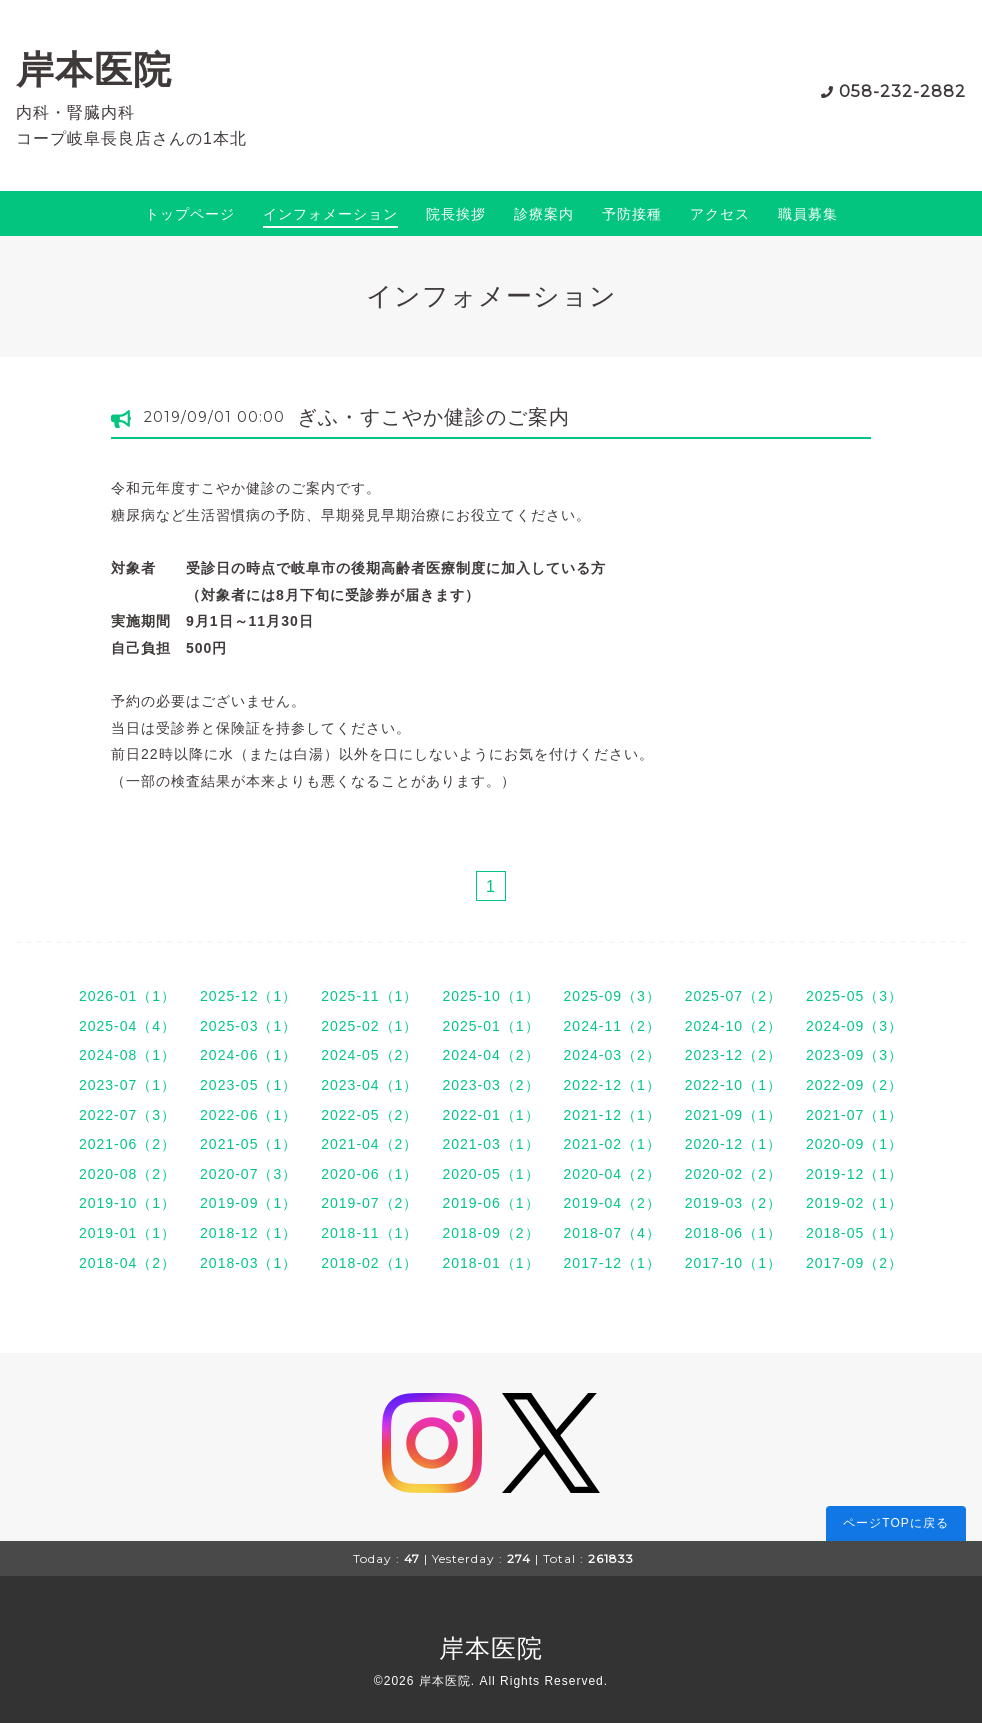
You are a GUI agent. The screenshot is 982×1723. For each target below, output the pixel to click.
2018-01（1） (490, 1263)
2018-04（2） (127, 1263)
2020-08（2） (127, 1174)
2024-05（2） (369, 1055)
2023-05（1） (248, 1085)
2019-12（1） (854, 1174)
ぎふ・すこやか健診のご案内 (433, 417)
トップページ (190, 214)
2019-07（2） (369, 1203)
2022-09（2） (854, 1085)
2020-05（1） (490, 1174)
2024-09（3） (854, 1026)
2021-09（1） (733, 1115)
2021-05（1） (248, 1144)
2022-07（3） (127, 1115)
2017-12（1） (612, 1263)
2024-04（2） (490, 1055)
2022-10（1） (733, 1085)
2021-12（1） (612, 1115)
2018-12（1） (248, 1233)
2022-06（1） (248, 1115)
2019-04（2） (612, 1203)
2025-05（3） (854, 996)
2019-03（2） (733, 1203)
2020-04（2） (612, 1174)
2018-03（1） (248, 1263)
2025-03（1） (248, 1026)
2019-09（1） (248, 1203)
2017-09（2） (854, 1263)
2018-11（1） (369, 1233)
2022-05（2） (369, 1115)
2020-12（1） (733, 1144)
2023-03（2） (490, 1085)
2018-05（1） (854, 1233)
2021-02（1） (612, 1144)
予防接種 (632, 214)
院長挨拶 (456, 214)
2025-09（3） (612, 996)
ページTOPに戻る (895, 1523)
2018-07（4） (612, 1233)
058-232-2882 (902, 91)
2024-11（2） (612, 1026)
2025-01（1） (490, 1026)
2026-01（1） (127, 996)
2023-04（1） (369, 1085)
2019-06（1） (490, 1203)
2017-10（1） (733, 1263)
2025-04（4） (127, 1026)
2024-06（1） (248, 1055)
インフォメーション (330, 214)
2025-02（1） (369, 1026)
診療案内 (544, 214)
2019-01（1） (127, 1233)
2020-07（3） (248, 1174)
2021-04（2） (369, 1144)
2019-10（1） (127, 1203)
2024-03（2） (612, 1055)
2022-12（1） (612, 1085)
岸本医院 (94, 69)
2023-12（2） (733, 1055)
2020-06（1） (369, 1174)
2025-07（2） (733, 996)
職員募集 (808, 214)
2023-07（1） (127, 1085)
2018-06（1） (733, 1233)
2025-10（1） (490, 996)
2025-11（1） (369, 996)
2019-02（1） (854, 1203)
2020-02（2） (733, 1174)
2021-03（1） (490, 1144)
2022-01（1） (490, 1115)
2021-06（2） (127, 1144)
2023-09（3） (854, 1055)
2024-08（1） (127, 1055)
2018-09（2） (490, 1233)
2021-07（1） (854, 1115)
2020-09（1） (854, 1144)
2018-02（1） (369, 1263)
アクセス (720, 214)
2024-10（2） (733, 1026)
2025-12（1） (248, 996)
